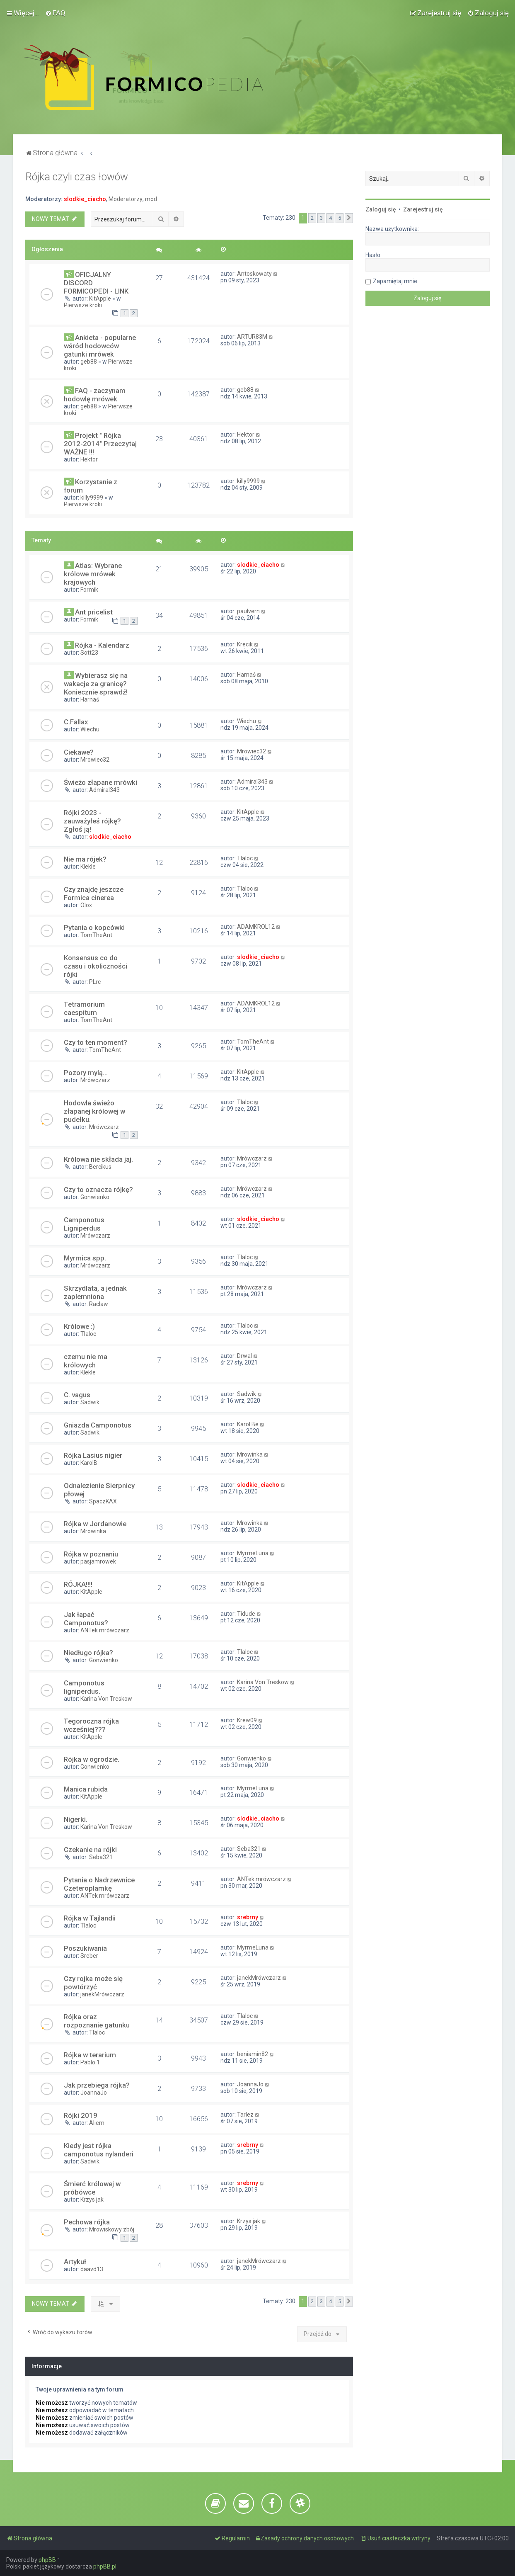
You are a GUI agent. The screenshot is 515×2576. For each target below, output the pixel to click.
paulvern (248, 611)
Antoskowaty (254, 273)
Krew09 (247, 1720)
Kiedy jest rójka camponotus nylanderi (98, 2149)
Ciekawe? (79, 752)
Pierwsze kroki (83, 305)
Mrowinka (250, 1454)
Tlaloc (245, 858)
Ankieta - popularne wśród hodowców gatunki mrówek (100, 345)
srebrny (247, 1917)
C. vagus (77, 1395)
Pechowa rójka (87, 2222)
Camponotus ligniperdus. (84, 1687)
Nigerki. (75, 1819)
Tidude (246, 1613)
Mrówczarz (95, 1080)
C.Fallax (76, 722)
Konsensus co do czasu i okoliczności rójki (95, 966)
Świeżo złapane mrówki (100, 782)
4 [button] (330, 218)
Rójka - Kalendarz (102, 645)
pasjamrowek (98, 1561)
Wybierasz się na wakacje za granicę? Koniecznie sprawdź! (96, 683)
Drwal (244, 1355)
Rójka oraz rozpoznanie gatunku (97, 2021)
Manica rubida (86, 1789)
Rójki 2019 (80, 2115)
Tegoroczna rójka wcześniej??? (91, 1725)
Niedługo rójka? (88, 1653)
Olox (86, 905)
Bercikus (100, 1166)
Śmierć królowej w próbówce (92, 2188)
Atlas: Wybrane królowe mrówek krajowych (93, 573)
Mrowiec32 (94, 759)
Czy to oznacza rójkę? (98, 1189)
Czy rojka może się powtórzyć (93, 1982)
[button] (349, 218)
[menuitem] (55, 13)
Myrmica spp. (85, 1258)
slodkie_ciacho (85, 199)
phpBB (47, 2560)
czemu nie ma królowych (85, 1360)
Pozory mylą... (86, 1072)
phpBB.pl (104, 2566)
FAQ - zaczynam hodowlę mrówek (95, 394)
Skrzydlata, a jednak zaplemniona (95, 1292)
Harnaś (89, 699)
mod (151, 199)
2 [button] (312, 218)
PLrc (95, 981)
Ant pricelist (94, 612)
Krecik (245, 644)
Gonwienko (94, 1197)
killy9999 (91, 497)
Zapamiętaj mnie (395, 281)
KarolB (88, 1462)
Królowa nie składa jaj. (98, 1159)
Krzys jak (92, 2199)
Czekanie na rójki (90, 1849)
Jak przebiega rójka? (97, 2085)
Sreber (89, 1955)
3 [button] (321, 218)
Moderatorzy (126, 199)
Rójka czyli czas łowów (76, 177)
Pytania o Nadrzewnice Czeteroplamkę (99, 1884)
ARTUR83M (252, 336)
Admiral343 (104, 790)
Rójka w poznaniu (91, 1554)
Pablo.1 (90, 2062)
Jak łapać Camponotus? (86, 1618)
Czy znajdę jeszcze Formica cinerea (93, 893)
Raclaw (98, 1304)
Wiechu (89, 729)
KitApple (100, 298)
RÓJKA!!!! (78, 1584)
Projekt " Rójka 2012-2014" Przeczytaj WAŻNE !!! (100, 443)
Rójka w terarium (90, 2055)
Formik (89, 589)
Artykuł (75, 2262)
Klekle (88, 866)
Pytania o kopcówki (94, 927)
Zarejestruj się (423, 209)
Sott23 (89, 652)
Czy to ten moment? (95, 1042)
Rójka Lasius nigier (93, 1455)
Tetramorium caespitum (84, 1008)
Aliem (96, 2123)
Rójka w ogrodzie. (91, 1759)
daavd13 (91, 2269)
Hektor (89, 459)
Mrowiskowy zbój (111, 2229)
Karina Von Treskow (106, 1698)
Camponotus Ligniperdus (84, 1224)
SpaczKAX (103, 1501)
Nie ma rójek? (85, 859)
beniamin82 (252, 2054)
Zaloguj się (380, 209)
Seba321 (101, 1857)
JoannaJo (93, 2092)
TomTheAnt (96, 935)
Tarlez (245, 2114)
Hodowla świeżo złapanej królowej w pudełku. (94, 1111)
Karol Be (248, 1424)
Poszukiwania (85, 1948)
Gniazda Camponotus (97, 1425)
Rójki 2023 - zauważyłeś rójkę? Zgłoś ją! (92, 820)
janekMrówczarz (102, 1994)
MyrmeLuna (252, 1553)
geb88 (88, 361)
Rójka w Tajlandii (90, 1918)
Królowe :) (79, 1326)
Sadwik (89, 1402)
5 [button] (339, 218)
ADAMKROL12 (256, 926)
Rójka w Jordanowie (95, 1524)
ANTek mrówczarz (104, 1630)
